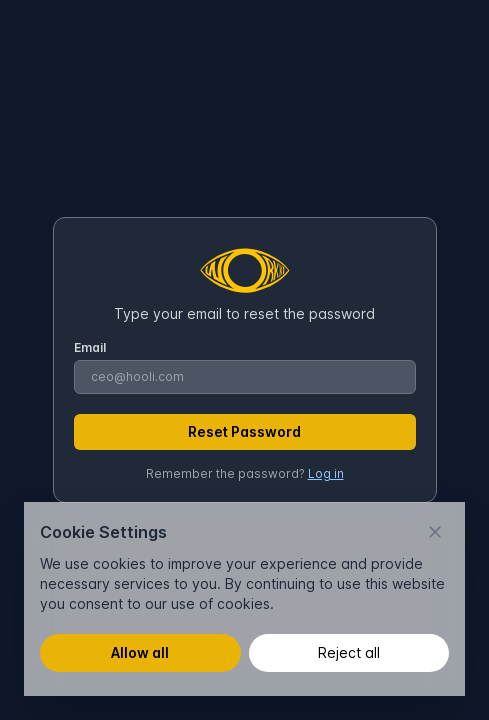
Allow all (140, 652)
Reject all (349, 652)
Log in (326, 473)
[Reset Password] (245, 432)
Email (90, 347)
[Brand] (245, 271)
